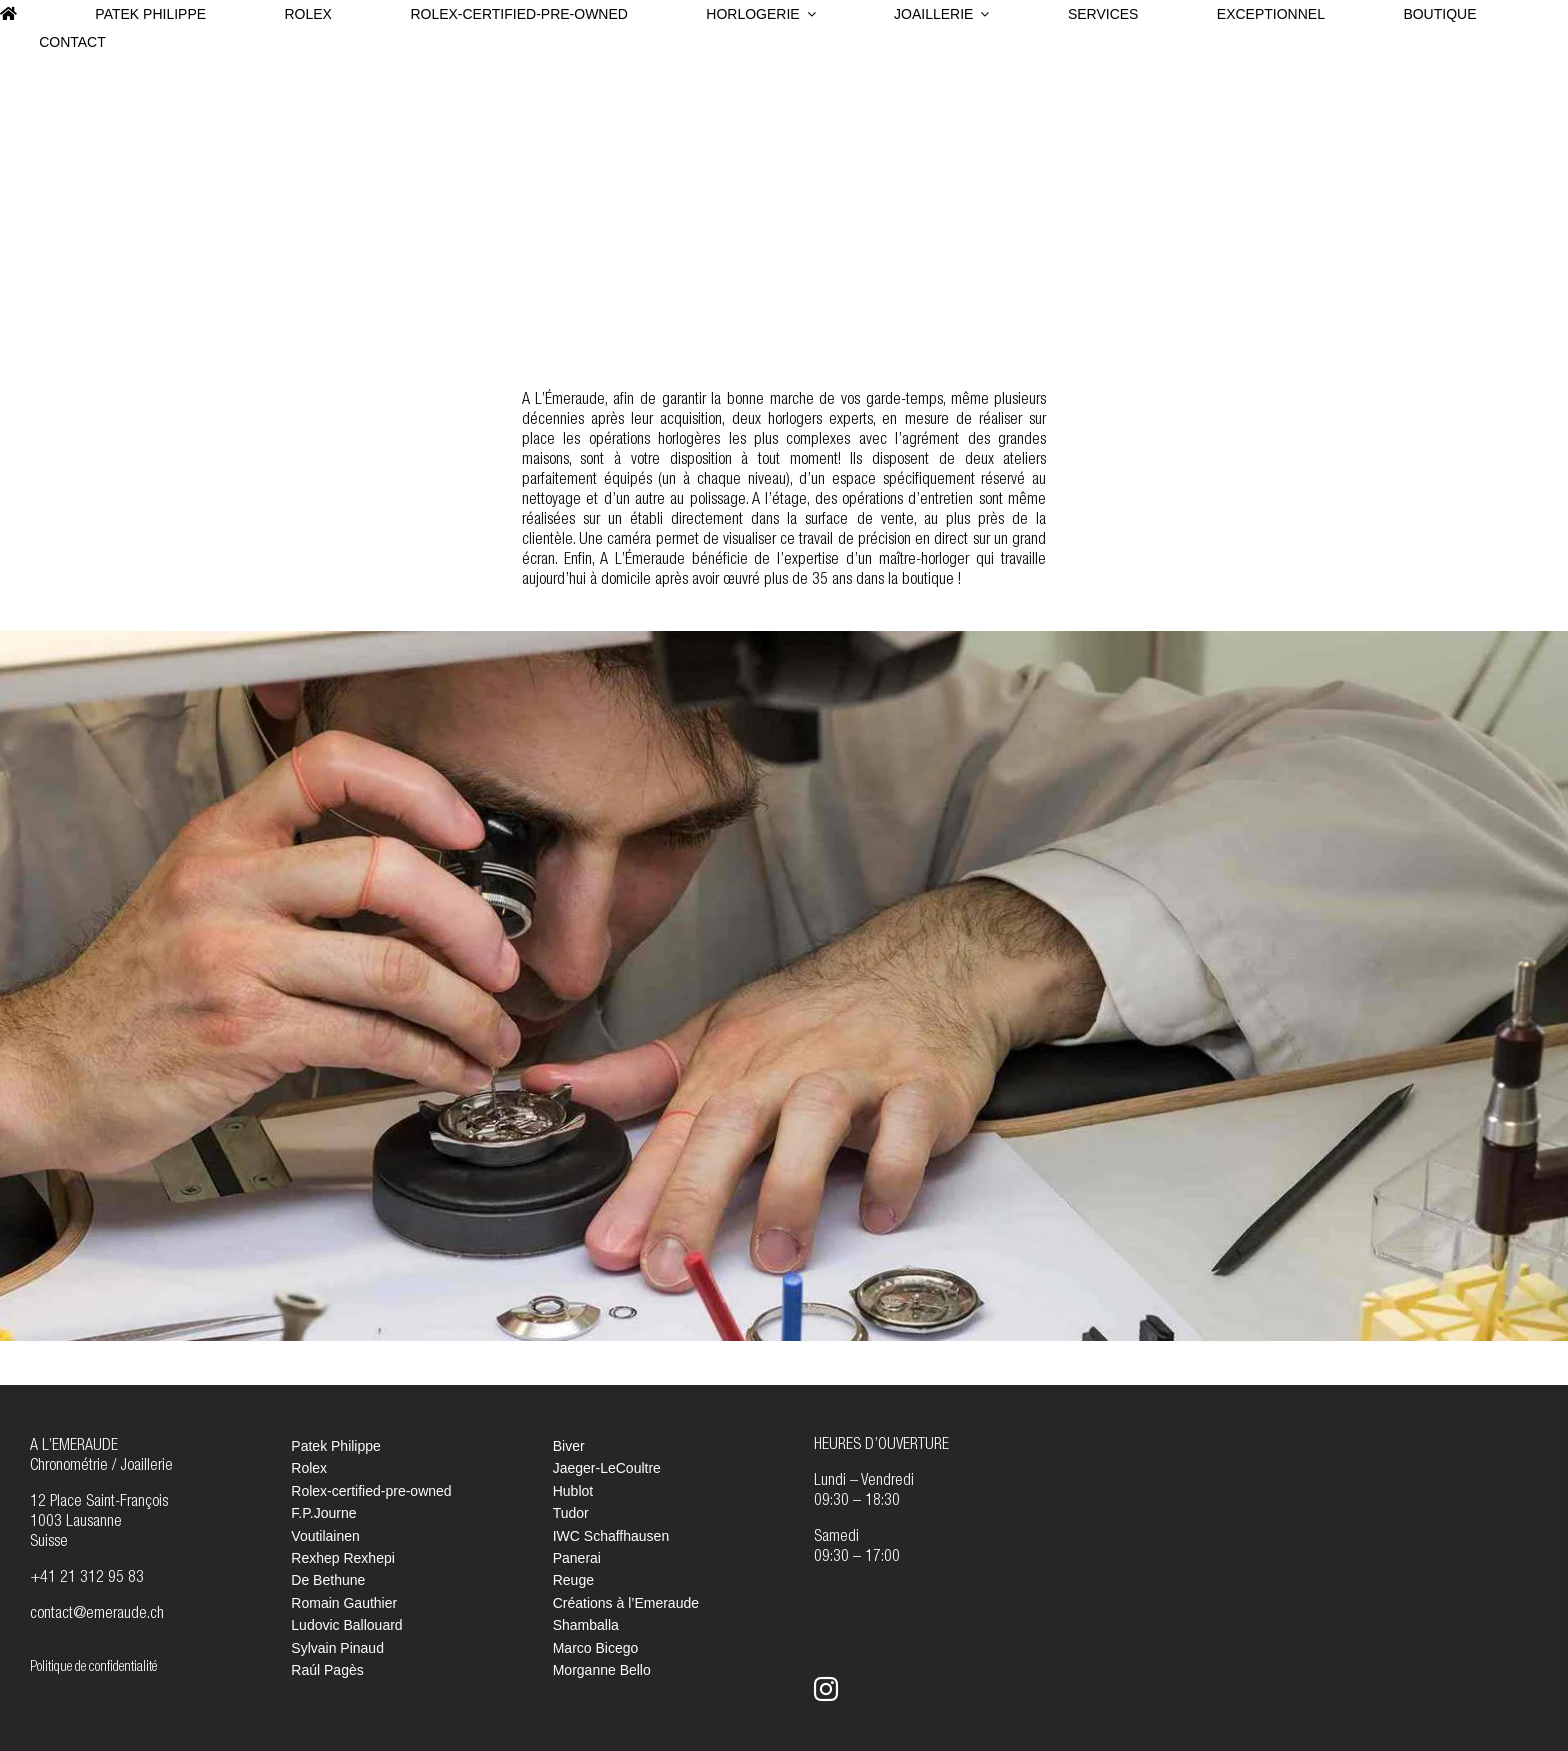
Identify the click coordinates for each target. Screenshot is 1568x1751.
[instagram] (826, 1689)
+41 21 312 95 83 (87, 1579)
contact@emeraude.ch (97, 1615)
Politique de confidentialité (93, 1668)
